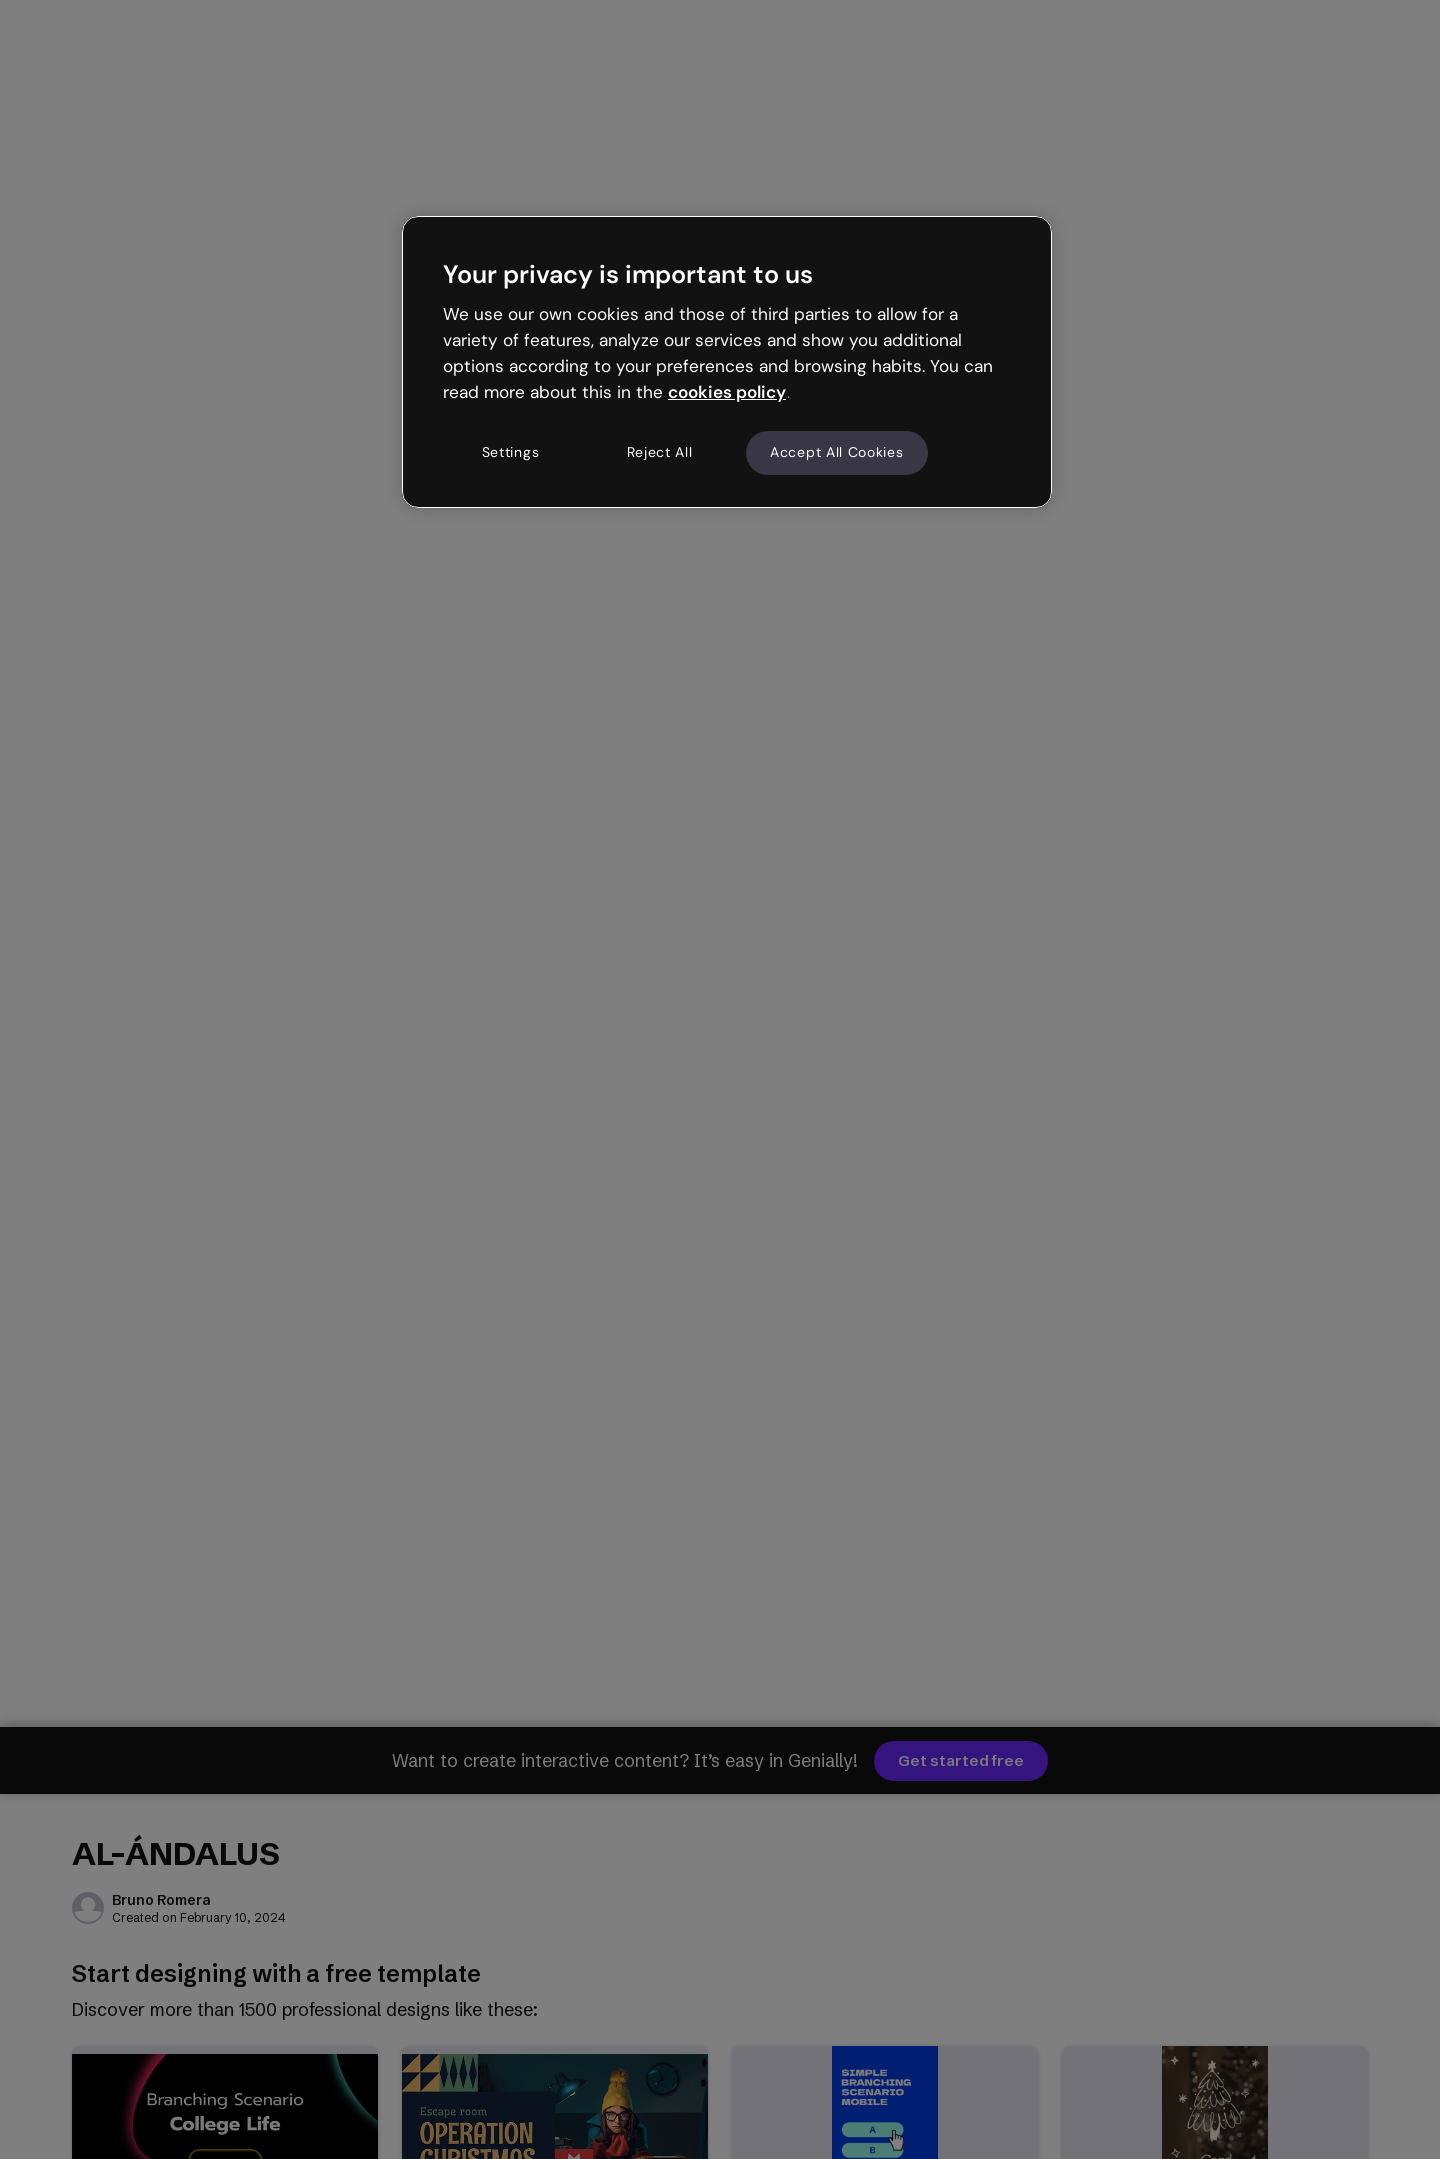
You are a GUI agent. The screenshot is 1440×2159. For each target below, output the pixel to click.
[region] (727, 362)
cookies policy (727, 392)
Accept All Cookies (837, 452)
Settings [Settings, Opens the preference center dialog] (511, 452)
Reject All (660, 452)
